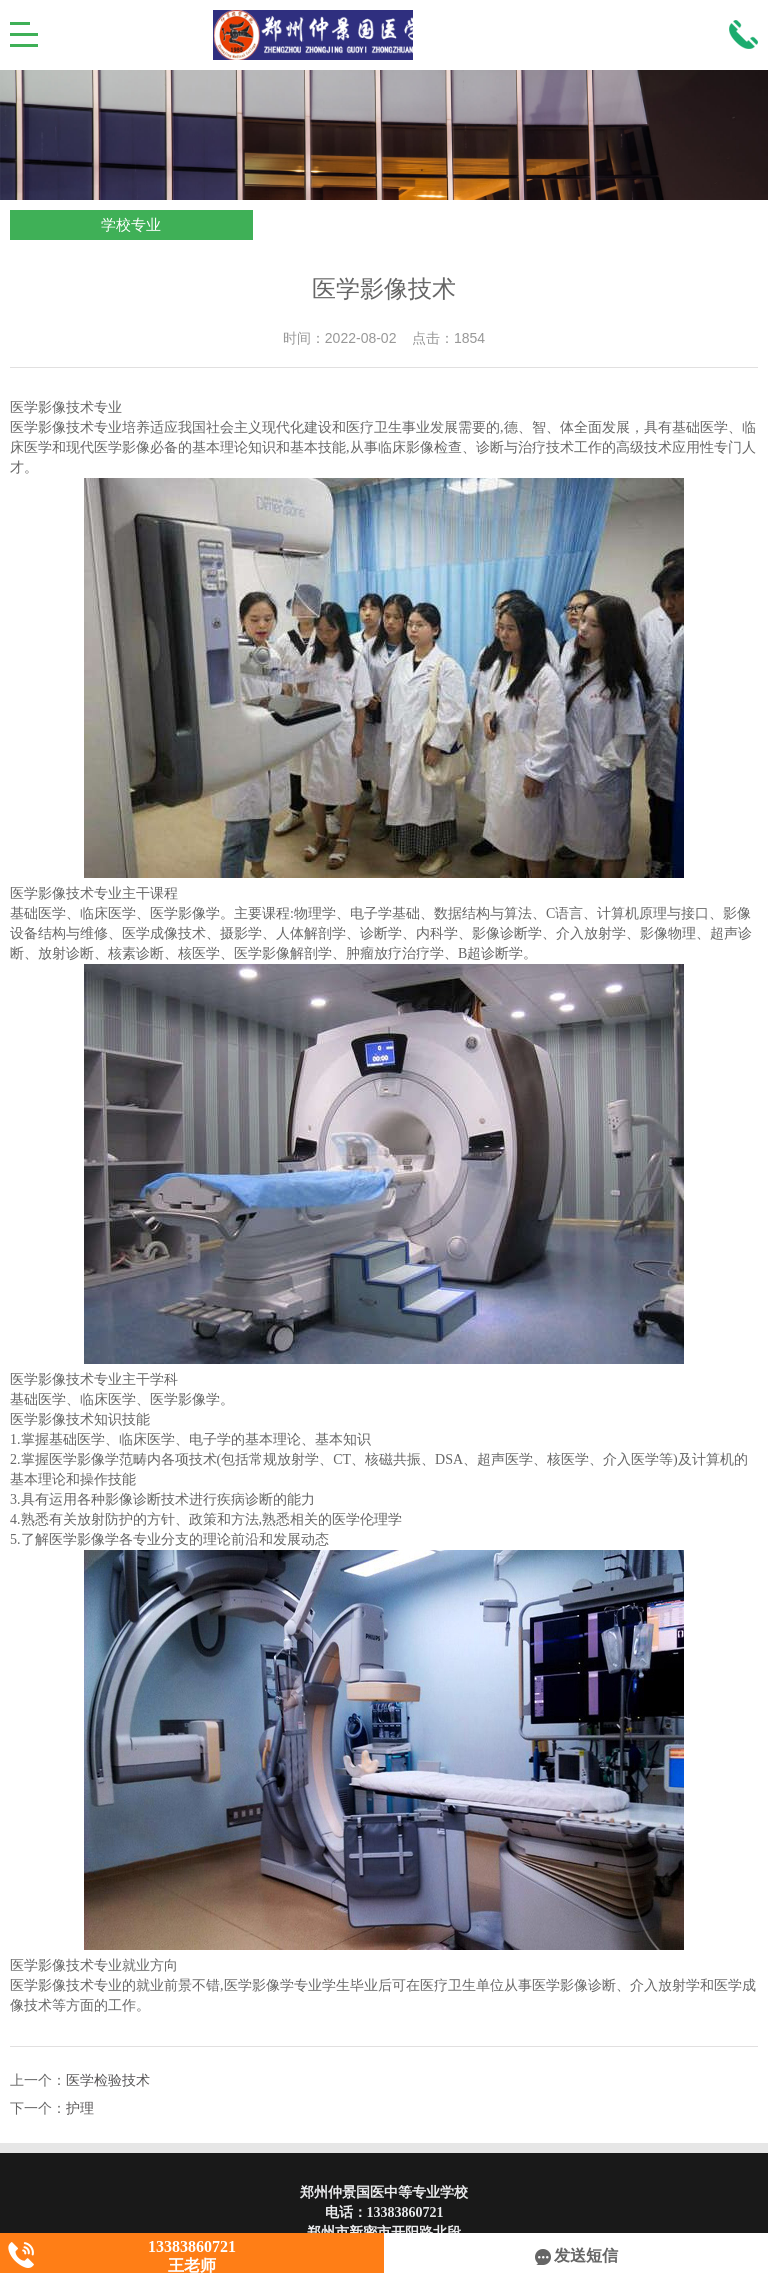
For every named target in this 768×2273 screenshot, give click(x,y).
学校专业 (131, 225)
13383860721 (405, 2212)
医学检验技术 (108, 2080)
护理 (80, 2108)
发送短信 (576, 2255)
